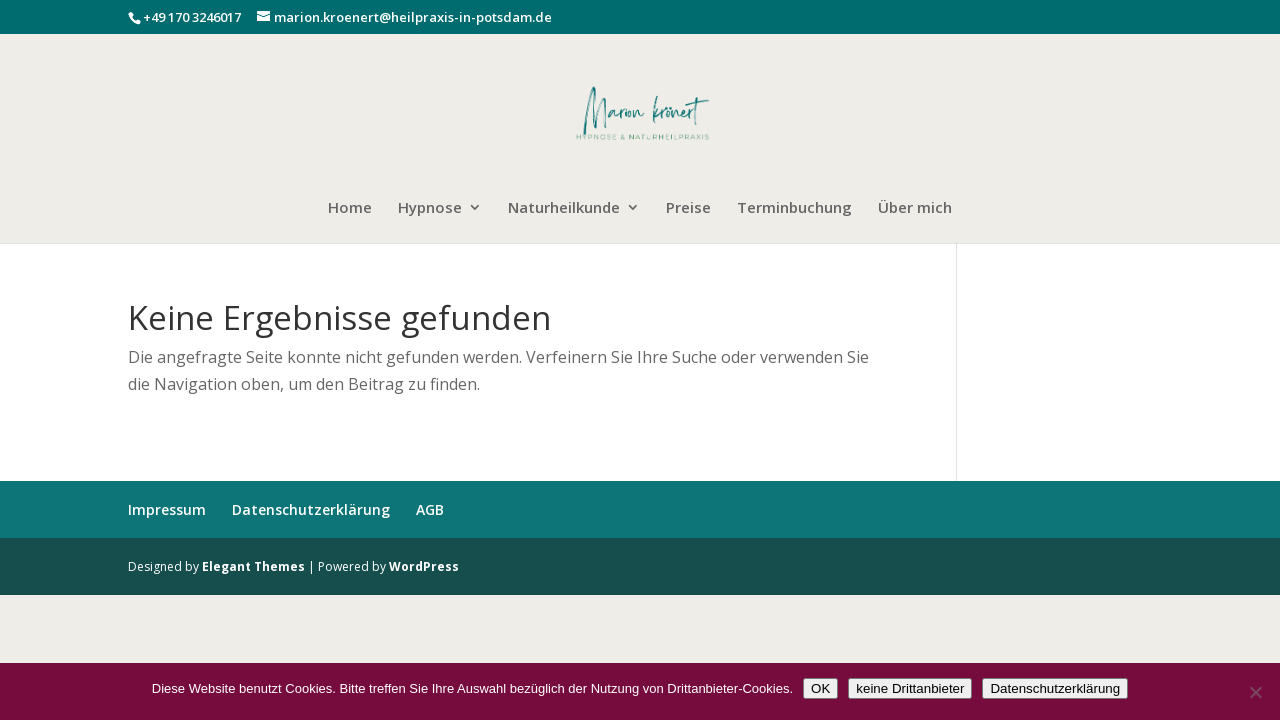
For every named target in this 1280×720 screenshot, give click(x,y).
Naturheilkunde (564, 208)
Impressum (167, 509)
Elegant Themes (253, 566)
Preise (688, 208)
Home (350, 208)
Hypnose (430, 208)
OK (820, 688)
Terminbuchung (794, 208)
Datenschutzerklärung (311, 509)
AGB (430, 509)
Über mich (915, 208)
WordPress (424, 566)
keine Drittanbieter (910, 688)
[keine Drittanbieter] (1255, 692)
